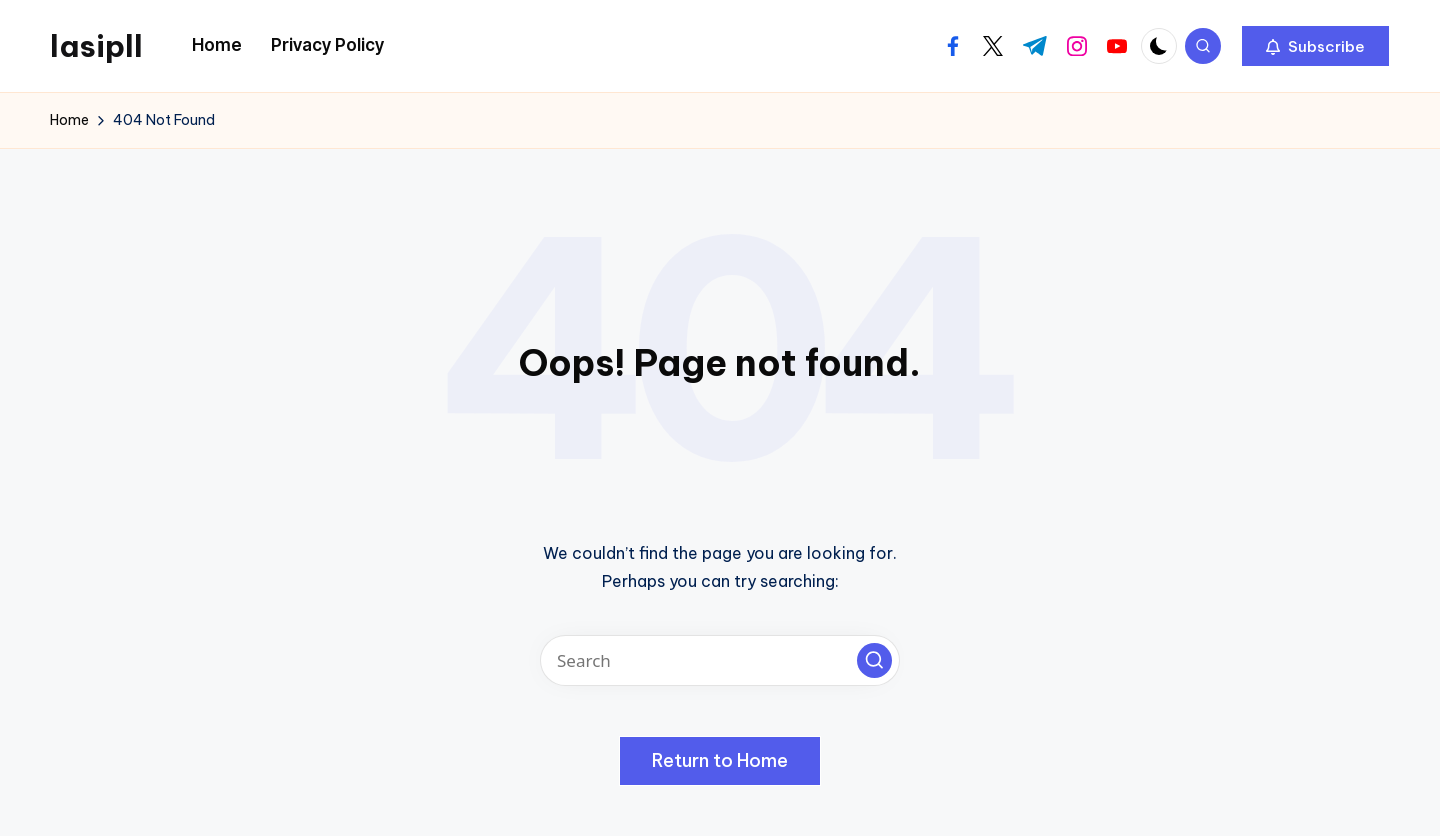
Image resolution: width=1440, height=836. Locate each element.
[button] (1315, 46)
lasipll (96, 46)
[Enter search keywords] (720, 660)
